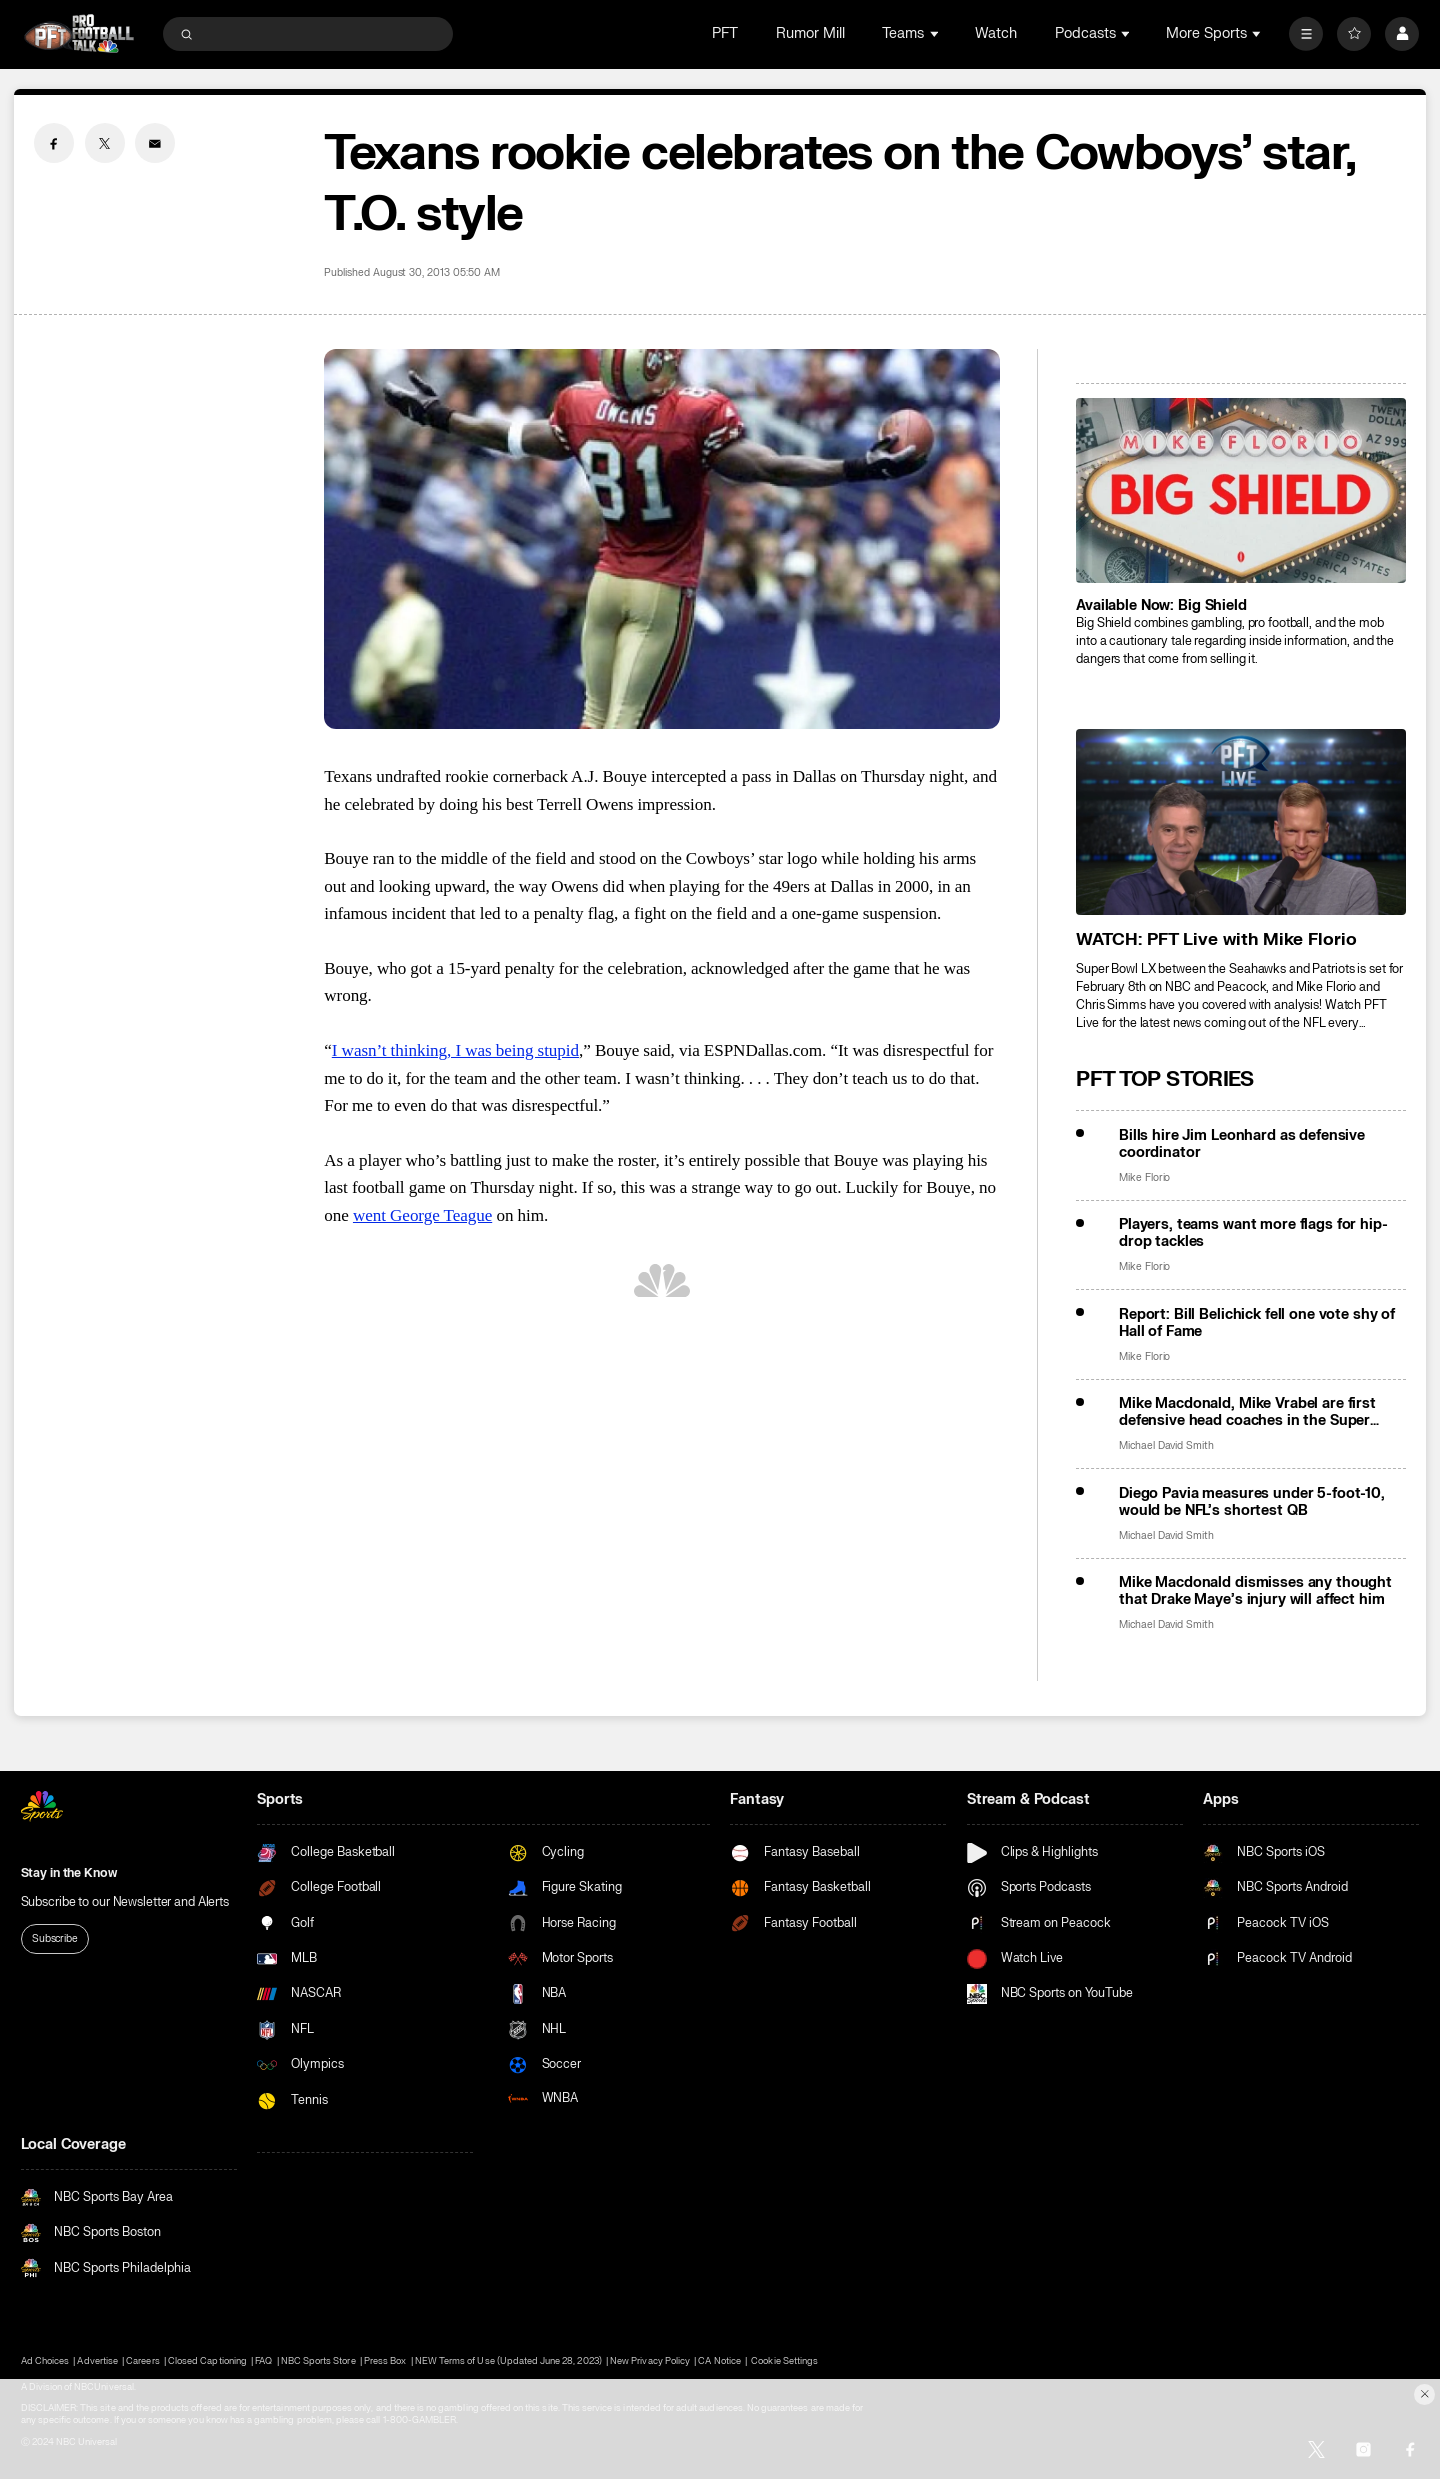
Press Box (385, 2361)
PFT (725, 33)
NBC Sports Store (318, 2361)
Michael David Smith (1166, 1445)
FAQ (263, 2361)
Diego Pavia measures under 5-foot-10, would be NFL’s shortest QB (1252, 1502)
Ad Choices (45, 2361)
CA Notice (719, 2361)
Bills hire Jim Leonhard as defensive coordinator (1242, 1144)
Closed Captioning (207, 2361)
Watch (996, 33)
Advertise (97, 2361)
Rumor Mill (810, 33)
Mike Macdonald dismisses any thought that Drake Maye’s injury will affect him (1255, 1591)
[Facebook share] (54, 143)
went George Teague (422, 1215)
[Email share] (155, 143)
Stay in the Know (69, 1873)
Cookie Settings (784, 2361)
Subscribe (55, 1938)
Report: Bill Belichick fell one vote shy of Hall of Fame (1257, 1323)
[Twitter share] (105, 143)
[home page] (79, 33)
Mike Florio (1144, 1177)
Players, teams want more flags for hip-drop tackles (1253, 1233)
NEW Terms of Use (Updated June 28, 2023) (508, 2361)
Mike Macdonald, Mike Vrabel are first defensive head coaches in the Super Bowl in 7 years (1247, 1412)
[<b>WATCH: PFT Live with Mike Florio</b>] (1241, 821)
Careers (142, 2361)
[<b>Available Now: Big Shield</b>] (1241, 490)
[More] (1306, 34)
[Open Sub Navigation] (936, 33)
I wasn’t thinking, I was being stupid (455, 1050)
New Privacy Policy (650, 2361)
